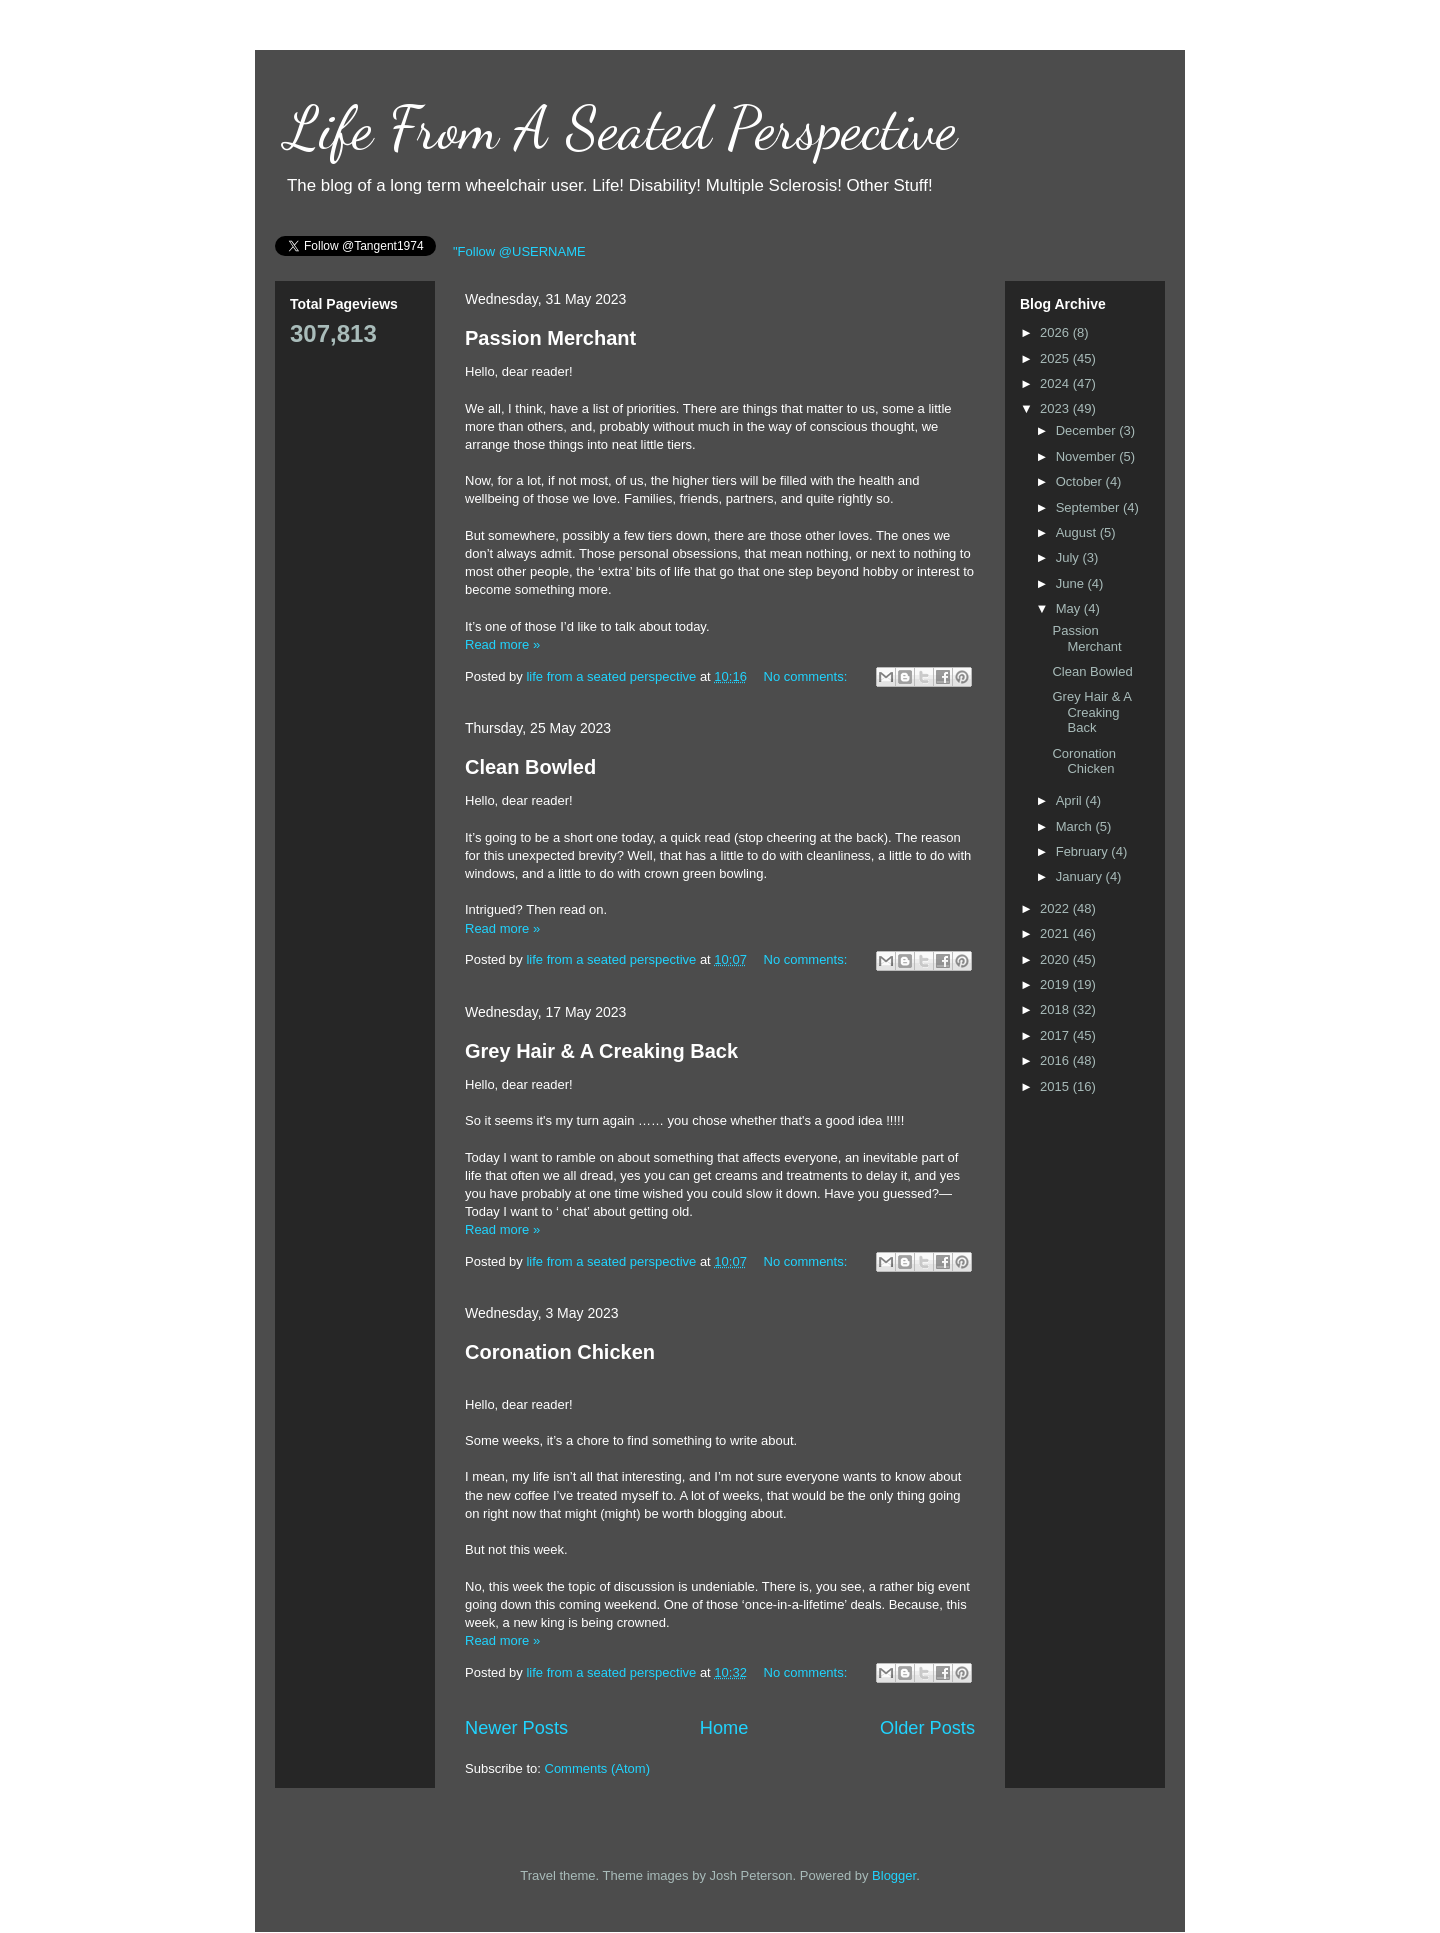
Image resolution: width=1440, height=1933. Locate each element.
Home (724, 1728)
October (1081, 481)
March (1076, 826)
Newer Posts (516, 1728)
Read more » (502, 644)
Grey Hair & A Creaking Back (601, 1051)
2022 (1056, 908)
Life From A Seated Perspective (621, 128)
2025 (1056, 358)
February (1084, 851)
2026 (1056, 332)
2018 (1056, 1009)
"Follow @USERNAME (519, 251)
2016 (1056, 1060)
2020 (1056, 959)
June (1072, 583)
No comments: (807, 676)
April (1071, 800)
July (1069, 557)
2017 (1056, 1035)
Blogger (894, 1875)
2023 (1056, 408)
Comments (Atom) (597, 1768)
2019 (1056, 984)
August (1078, 532)
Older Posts (927, 1728)
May (1070, 608)
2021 (1056, 933)
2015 (1056, 1086)
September (1089, 507)
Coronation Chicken (560, 1352)
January (1081, 876)
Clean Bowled (530, 767)
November (1088, 456)
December (1088, 430)
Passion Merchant (550, 338)
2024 (1056, 383)
